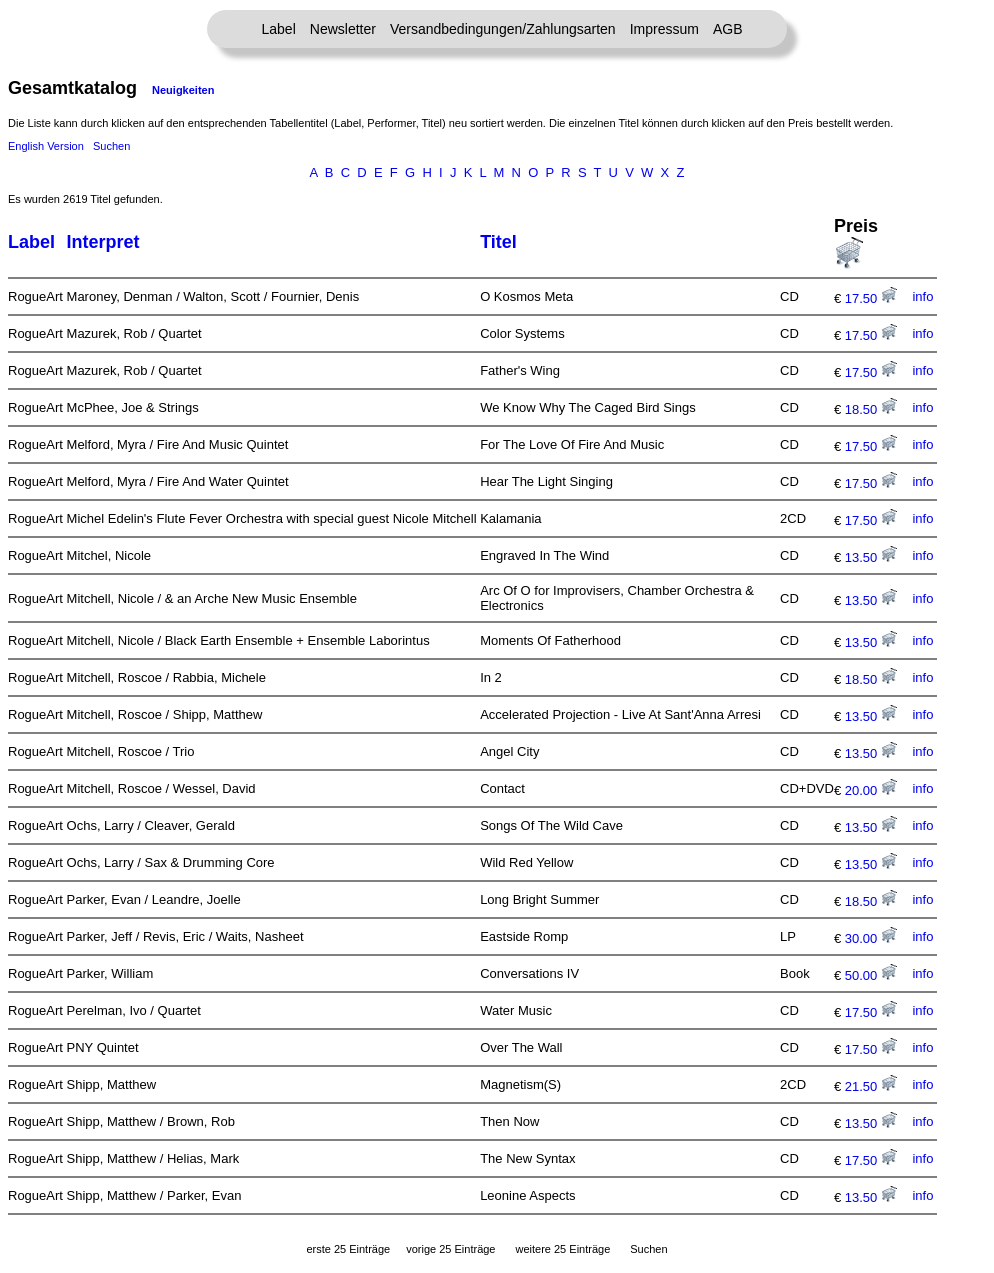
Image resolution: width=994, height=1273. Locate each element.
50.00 (871, 975)
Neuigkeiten (183, 90)
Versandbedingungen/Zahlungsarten (503, 29)
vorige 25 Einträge (450, 1249)
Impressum (664, 29)
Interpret (103, 242)
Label (279, 29)
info (922, 296)
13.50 (871, 557)
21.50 (871, 1086)
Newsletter (343, 29)
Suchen (111, 146)
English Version (46, 146)
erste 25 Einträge (348, 1249)
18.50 (871, 409)
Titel (498, 242)
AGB (728, 29)
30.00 (871, 938)
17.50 (871, 298)
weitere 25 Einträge (562, 1249)
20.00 (871, 790)
